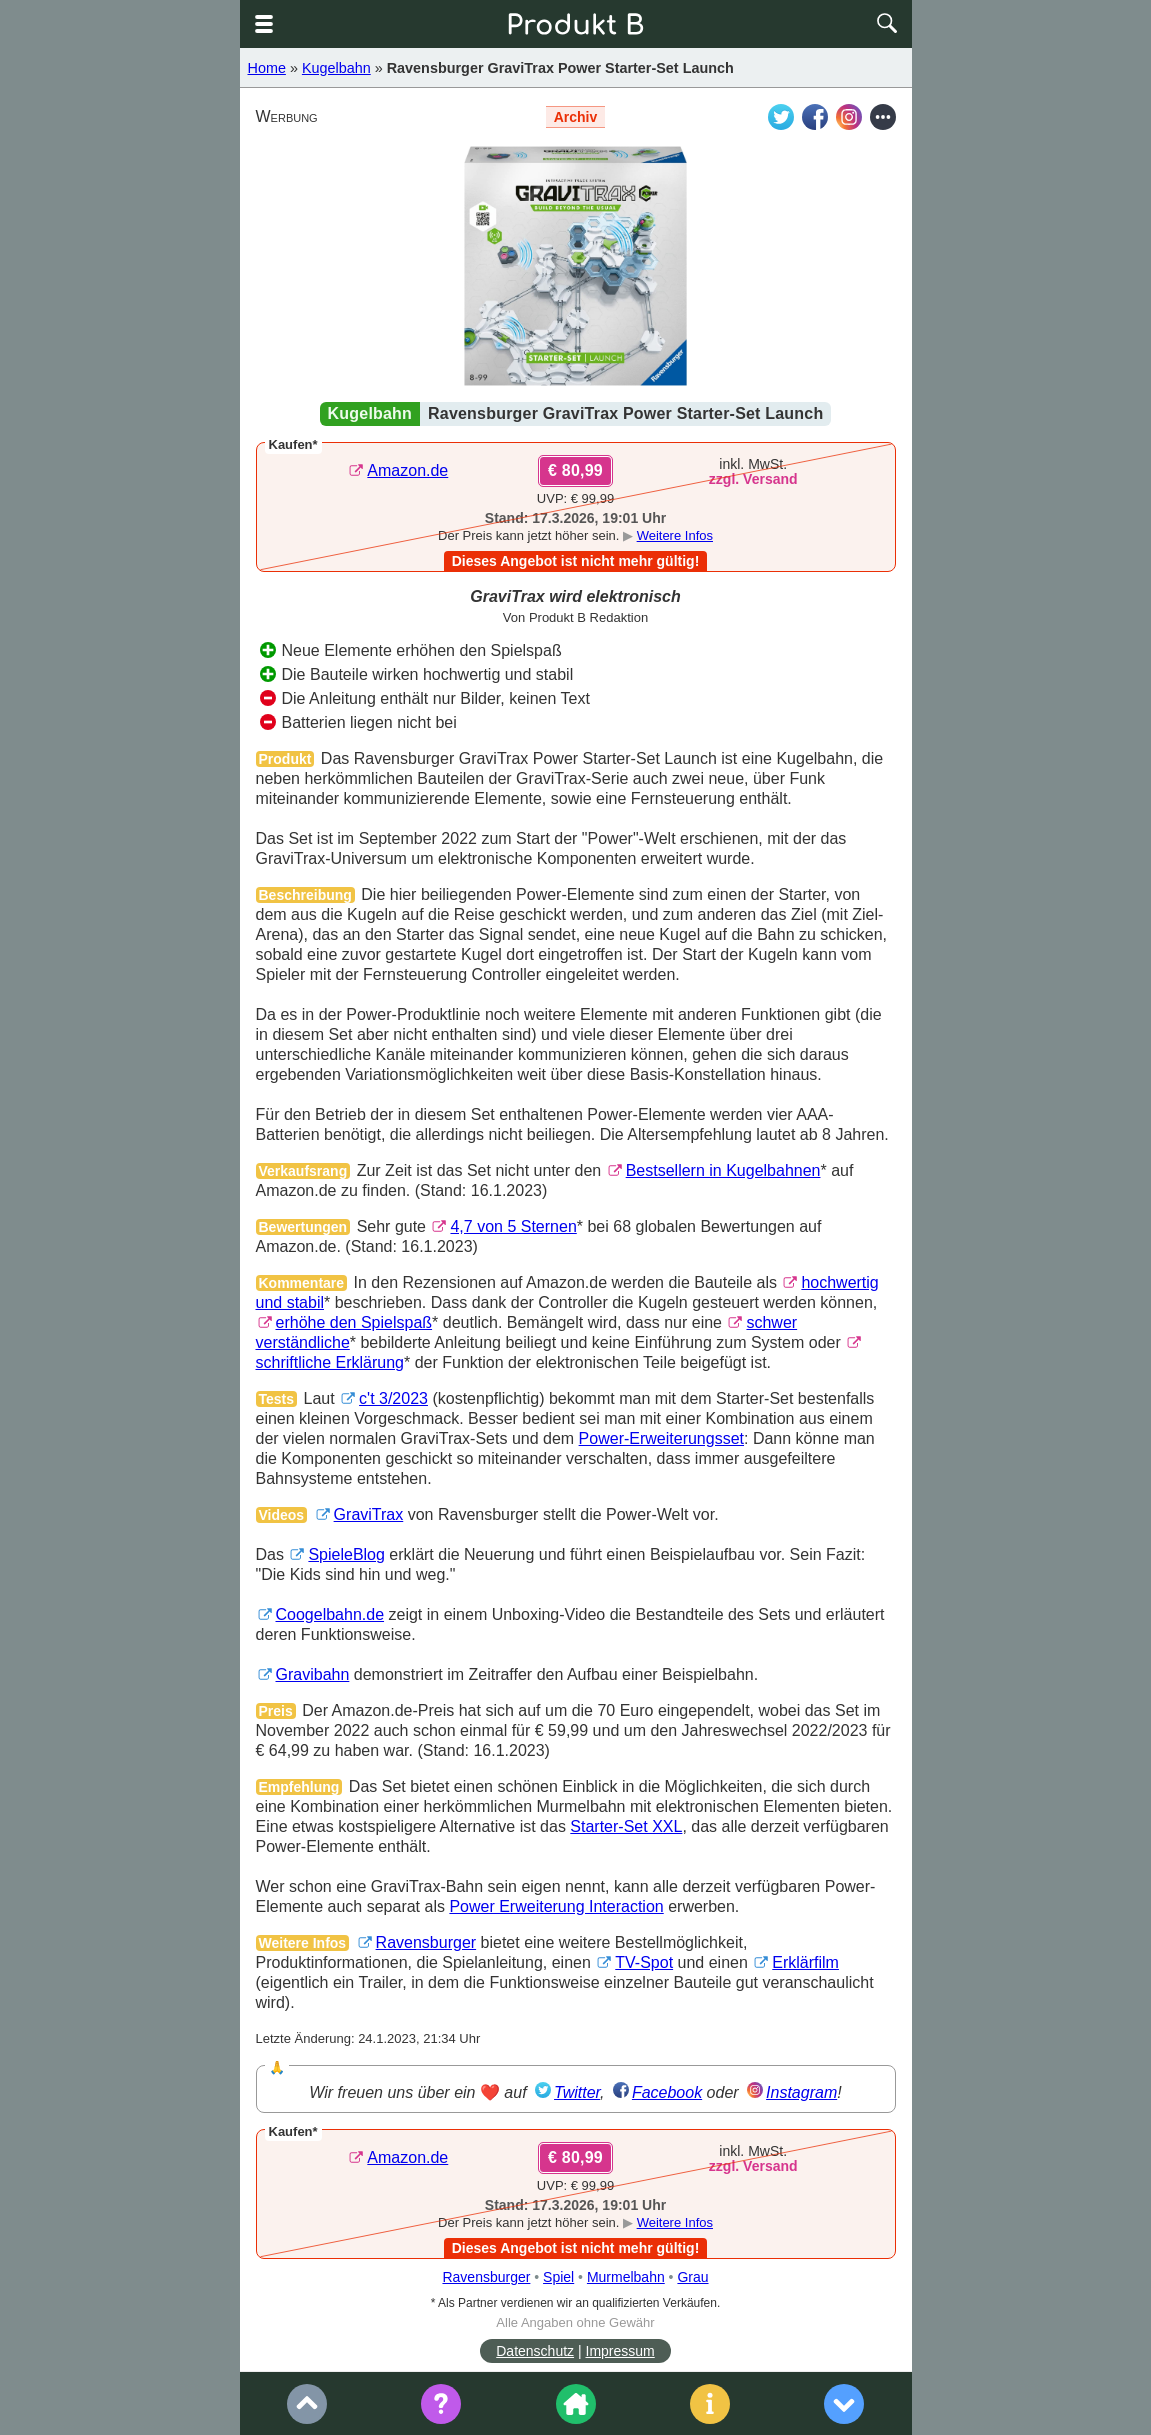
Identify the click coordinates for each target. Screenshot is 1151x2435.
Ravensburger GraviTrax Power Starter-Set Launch (560, 68)
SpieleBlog (346, 1554)
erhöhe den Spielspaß (354, 1322)
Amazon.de (407, 470)
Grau (692, 2277)
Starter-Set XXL (626, 1826)
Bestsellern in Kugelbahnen (723, 1170)
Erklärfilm (805, 1962)
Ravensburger (426, 1942)
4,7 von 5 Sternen (513, 1226)
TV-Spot (644, 1962)
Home (267, 68)
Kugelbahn (336, 68)
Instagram (801, 2092)
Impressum (620, 2351)
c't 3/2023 (393, 1398)
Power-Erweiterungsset (661, 1438)
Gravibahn (313, 1674)
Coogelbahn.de (330, 1614)
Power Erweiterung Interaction (556, 1906)
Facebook (667, 2092)
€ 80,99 (575, 470)
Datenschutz (535, 2351)
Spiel (558, 2277)
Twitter (577, 2092)
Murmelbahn (626, 2277)
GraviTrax (369, 1514)
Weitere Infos (675, 535)
